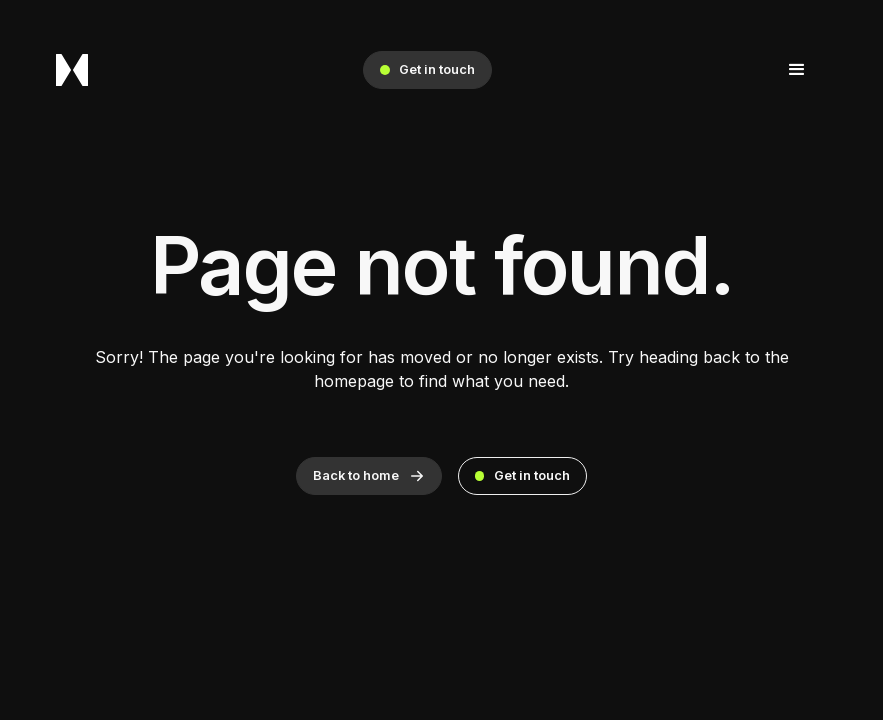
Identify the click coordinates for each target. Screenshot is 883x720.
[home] (72, 70)
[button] (797, 70)
